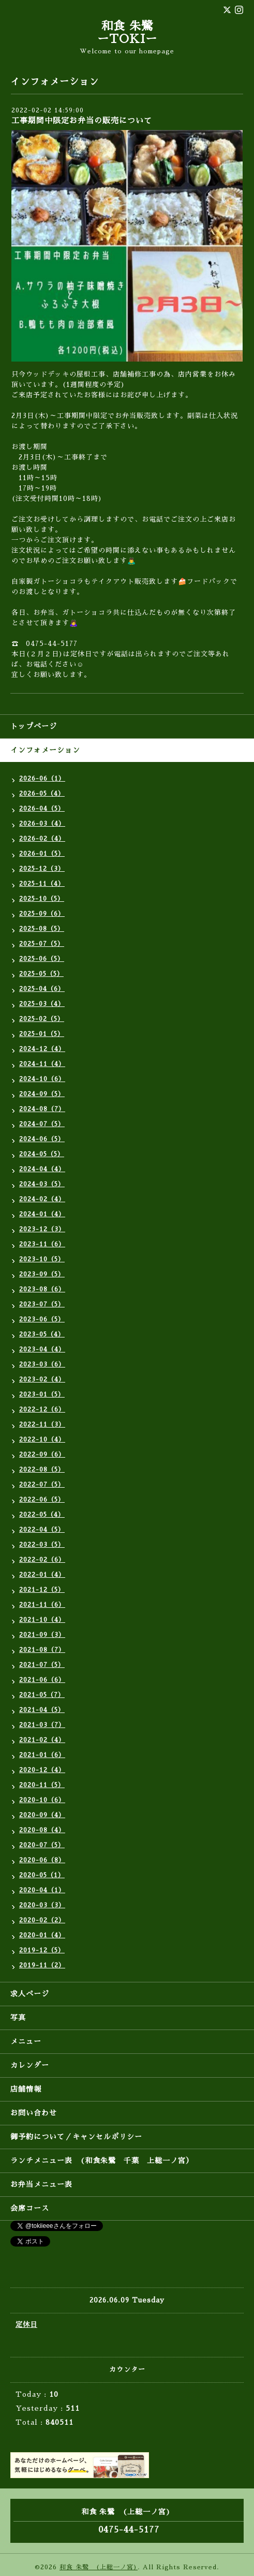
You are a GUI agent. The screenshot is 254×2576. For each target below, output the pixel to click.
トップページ (33, 726)
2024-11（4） (42, 1064)
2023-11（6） (42, 1244)
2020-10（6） (42, 1800)
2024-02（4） (42, 1199)
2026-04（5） (42, 808)
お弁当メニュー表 (41, 2184)
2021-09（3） (42, 1635)
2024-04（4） (42, 1169)
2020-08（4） (42, 1830)
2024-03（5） (42, 1184)
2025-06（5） (41, 959)
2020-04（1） (42, 1890)
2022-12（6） (42, 1409)
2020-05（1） (42, 1875)
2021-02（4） (42, 1740)
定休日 (26, 2324)
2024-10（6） (42, 1079)
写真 (18, 2017)
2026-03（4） (42, 824)
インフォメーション (45, 750)
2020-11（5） (42, 1785)
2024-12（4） (42, 1049)
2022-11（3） (42, 1424)
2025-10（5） (41, 899)
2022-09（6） (42, 1454)
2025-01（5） (41, 1034)
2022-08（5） (42, 1469)
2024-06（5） (42, 1139)
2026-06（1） (42, 778)
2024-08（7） (42, 1109)
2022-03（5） (42, 1545)
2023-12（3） (42, 1229)
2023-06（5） (42, 1319)
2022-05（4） (42, 1515)
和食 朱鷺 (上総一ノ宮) (98, 2567)
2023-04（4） (42, 1349)
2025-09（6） (42, 914)
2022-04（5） (42, 1530)
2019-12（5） (42, 1950)
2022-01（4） (42, 1575)
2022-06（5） (42, 1499)
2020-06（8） (42, 1860)
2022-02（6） (42, 1560)
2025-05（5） (41, 974)
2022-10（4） (42, 1439)
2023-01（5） (42, 1394)
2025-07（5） (41, 944)
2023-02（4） (42, 1379)
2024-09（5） (42, 1094)
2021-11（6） (42, 1605)
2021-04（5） (42, 1710)
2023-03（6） (42, 1364)
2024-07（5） (42, 1124)
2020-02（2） (42, 1920)
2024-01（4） (42, 1214)
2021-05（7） (42, 1695)
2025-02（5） (41, 1019)
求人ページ (29, 1993)
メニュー (25, 2041)
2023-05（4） (42, 1334)
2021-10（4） (42, 1620)
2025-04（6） (42, 989)
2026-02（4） (42, 839)
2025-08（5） (41, 929)
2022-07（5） (42, 1484)
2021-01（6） (42, 1755)
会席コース (29, 2208)
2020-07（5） (42, 1845)
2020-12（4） (42, 1770)
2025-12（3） (42, 869)
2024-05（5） (41, 1154)
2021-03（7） (42, 1725)
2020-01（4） (42, 1935)
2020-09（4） (42, 1815)
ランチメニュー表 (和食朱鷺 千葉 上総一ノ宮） (101, 2160)
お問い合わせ (33, 2113)
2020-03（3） (42, 1905)
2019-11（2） (42, 1965)
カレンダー (29, 2065)
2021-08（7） (42, 1650)
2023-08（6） (42, 1289)
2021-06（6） (42, 1680)
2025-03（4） (42, 1004)
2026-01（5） (42, 854)
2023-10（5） (42, 1259)
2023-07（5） (42, 1304)
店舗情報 (25, 2089)
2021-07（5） (42, 1665)
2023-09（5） (42, 1274)
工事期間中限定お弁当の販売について (81, 120)
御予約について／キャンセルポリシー (76, 2136)
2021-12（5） (42, 1590)
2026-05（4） (42, 793)
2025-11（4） (42, 884)
